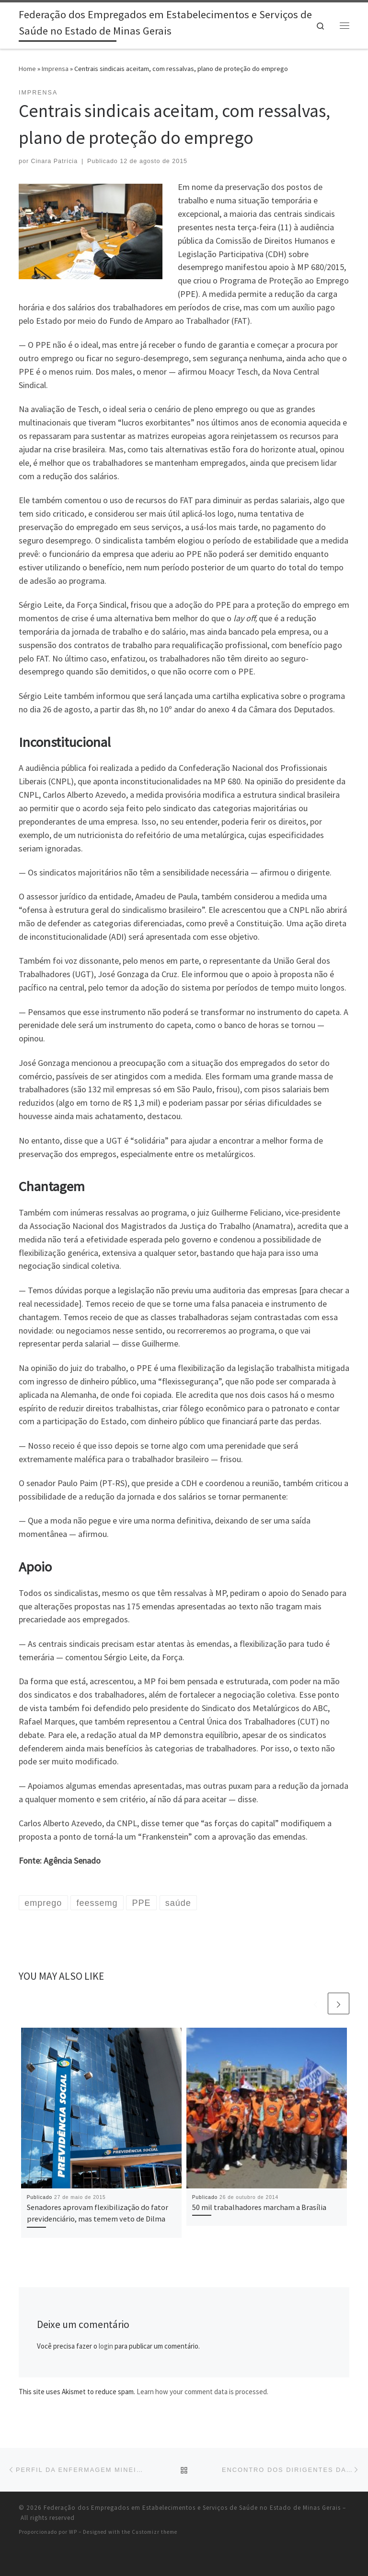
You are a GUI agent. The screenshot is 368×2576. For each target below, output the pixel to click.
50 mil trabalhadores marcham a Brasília (259, 2207)
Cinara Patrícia (54, 161)
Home (27, 68)
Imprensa (55, 68)
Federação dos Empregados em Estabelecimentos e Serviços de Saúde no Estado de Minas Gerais (192, 2508)
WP (73, 2532)
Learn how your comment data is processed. (202, 2391)
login (106, 2346)
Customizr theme (154, 2532)
